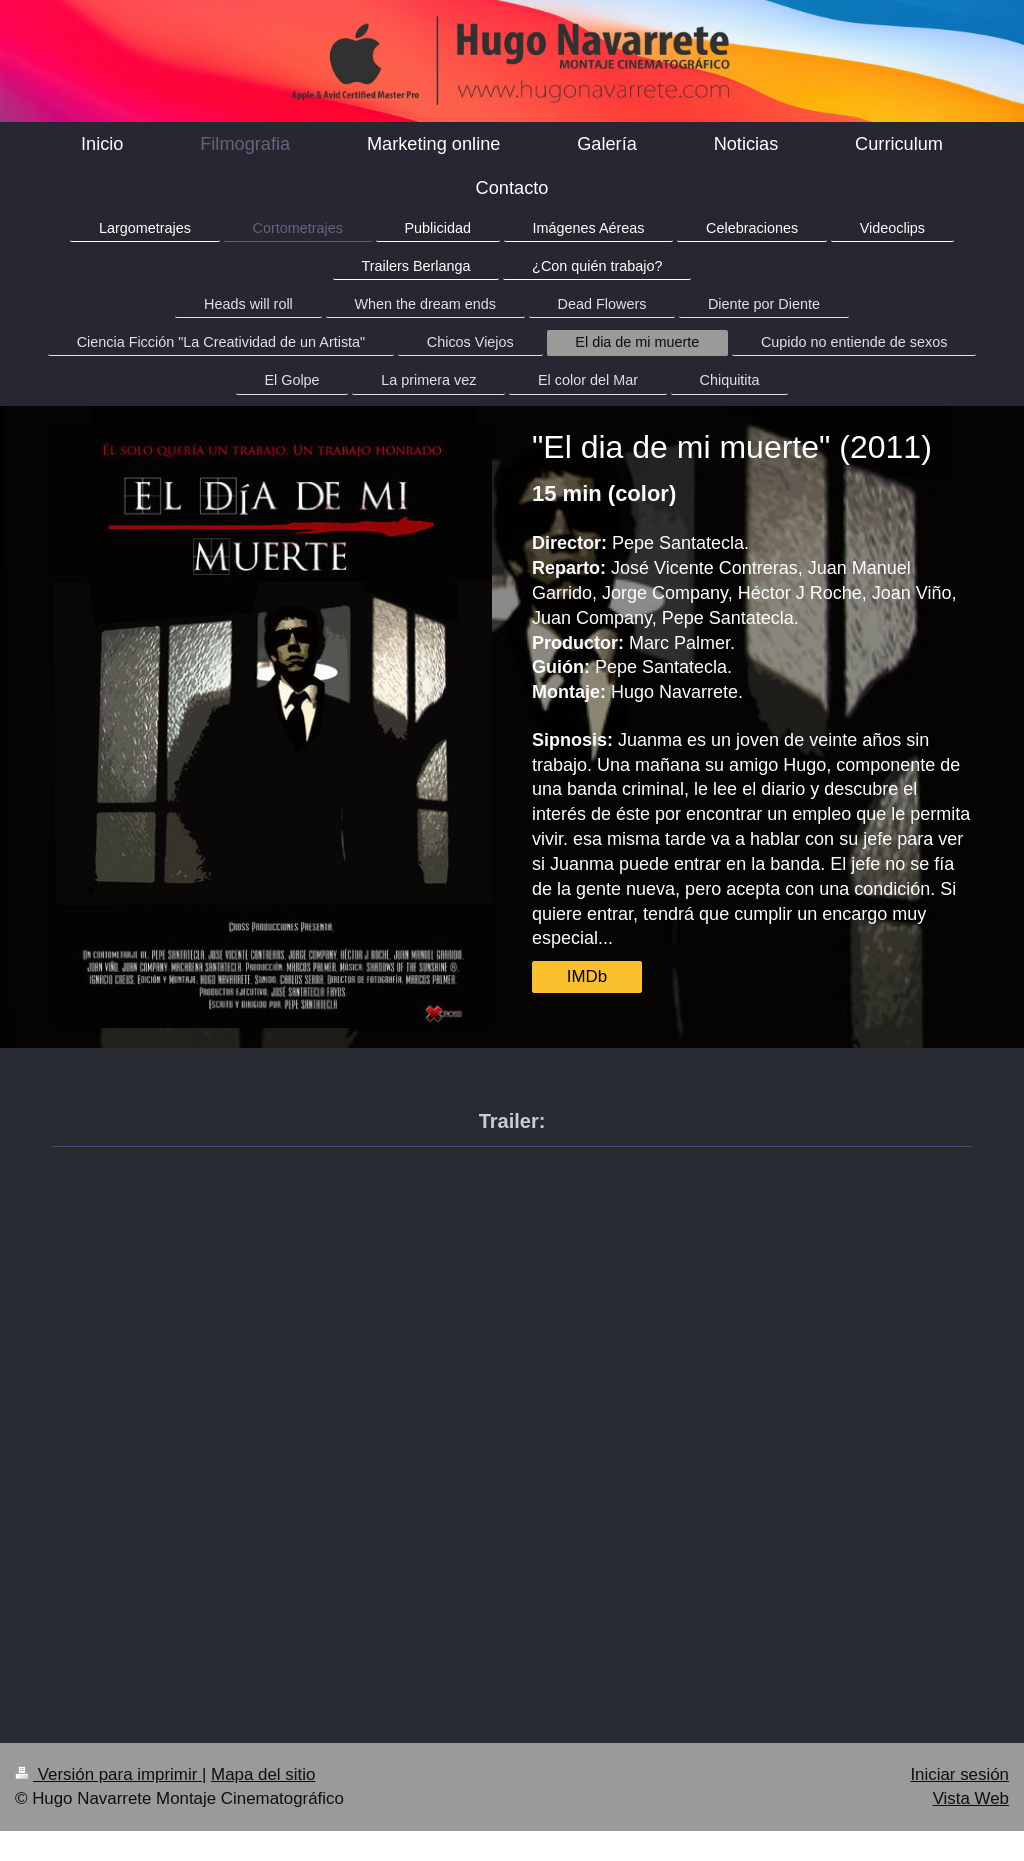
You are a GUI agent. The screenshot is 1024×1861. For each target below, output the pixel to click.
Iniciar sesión (959, 1774)
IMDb (587, 976)
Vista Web (971, 1798)
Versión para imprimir (108, 1774)
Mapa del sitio (263, 1774)
